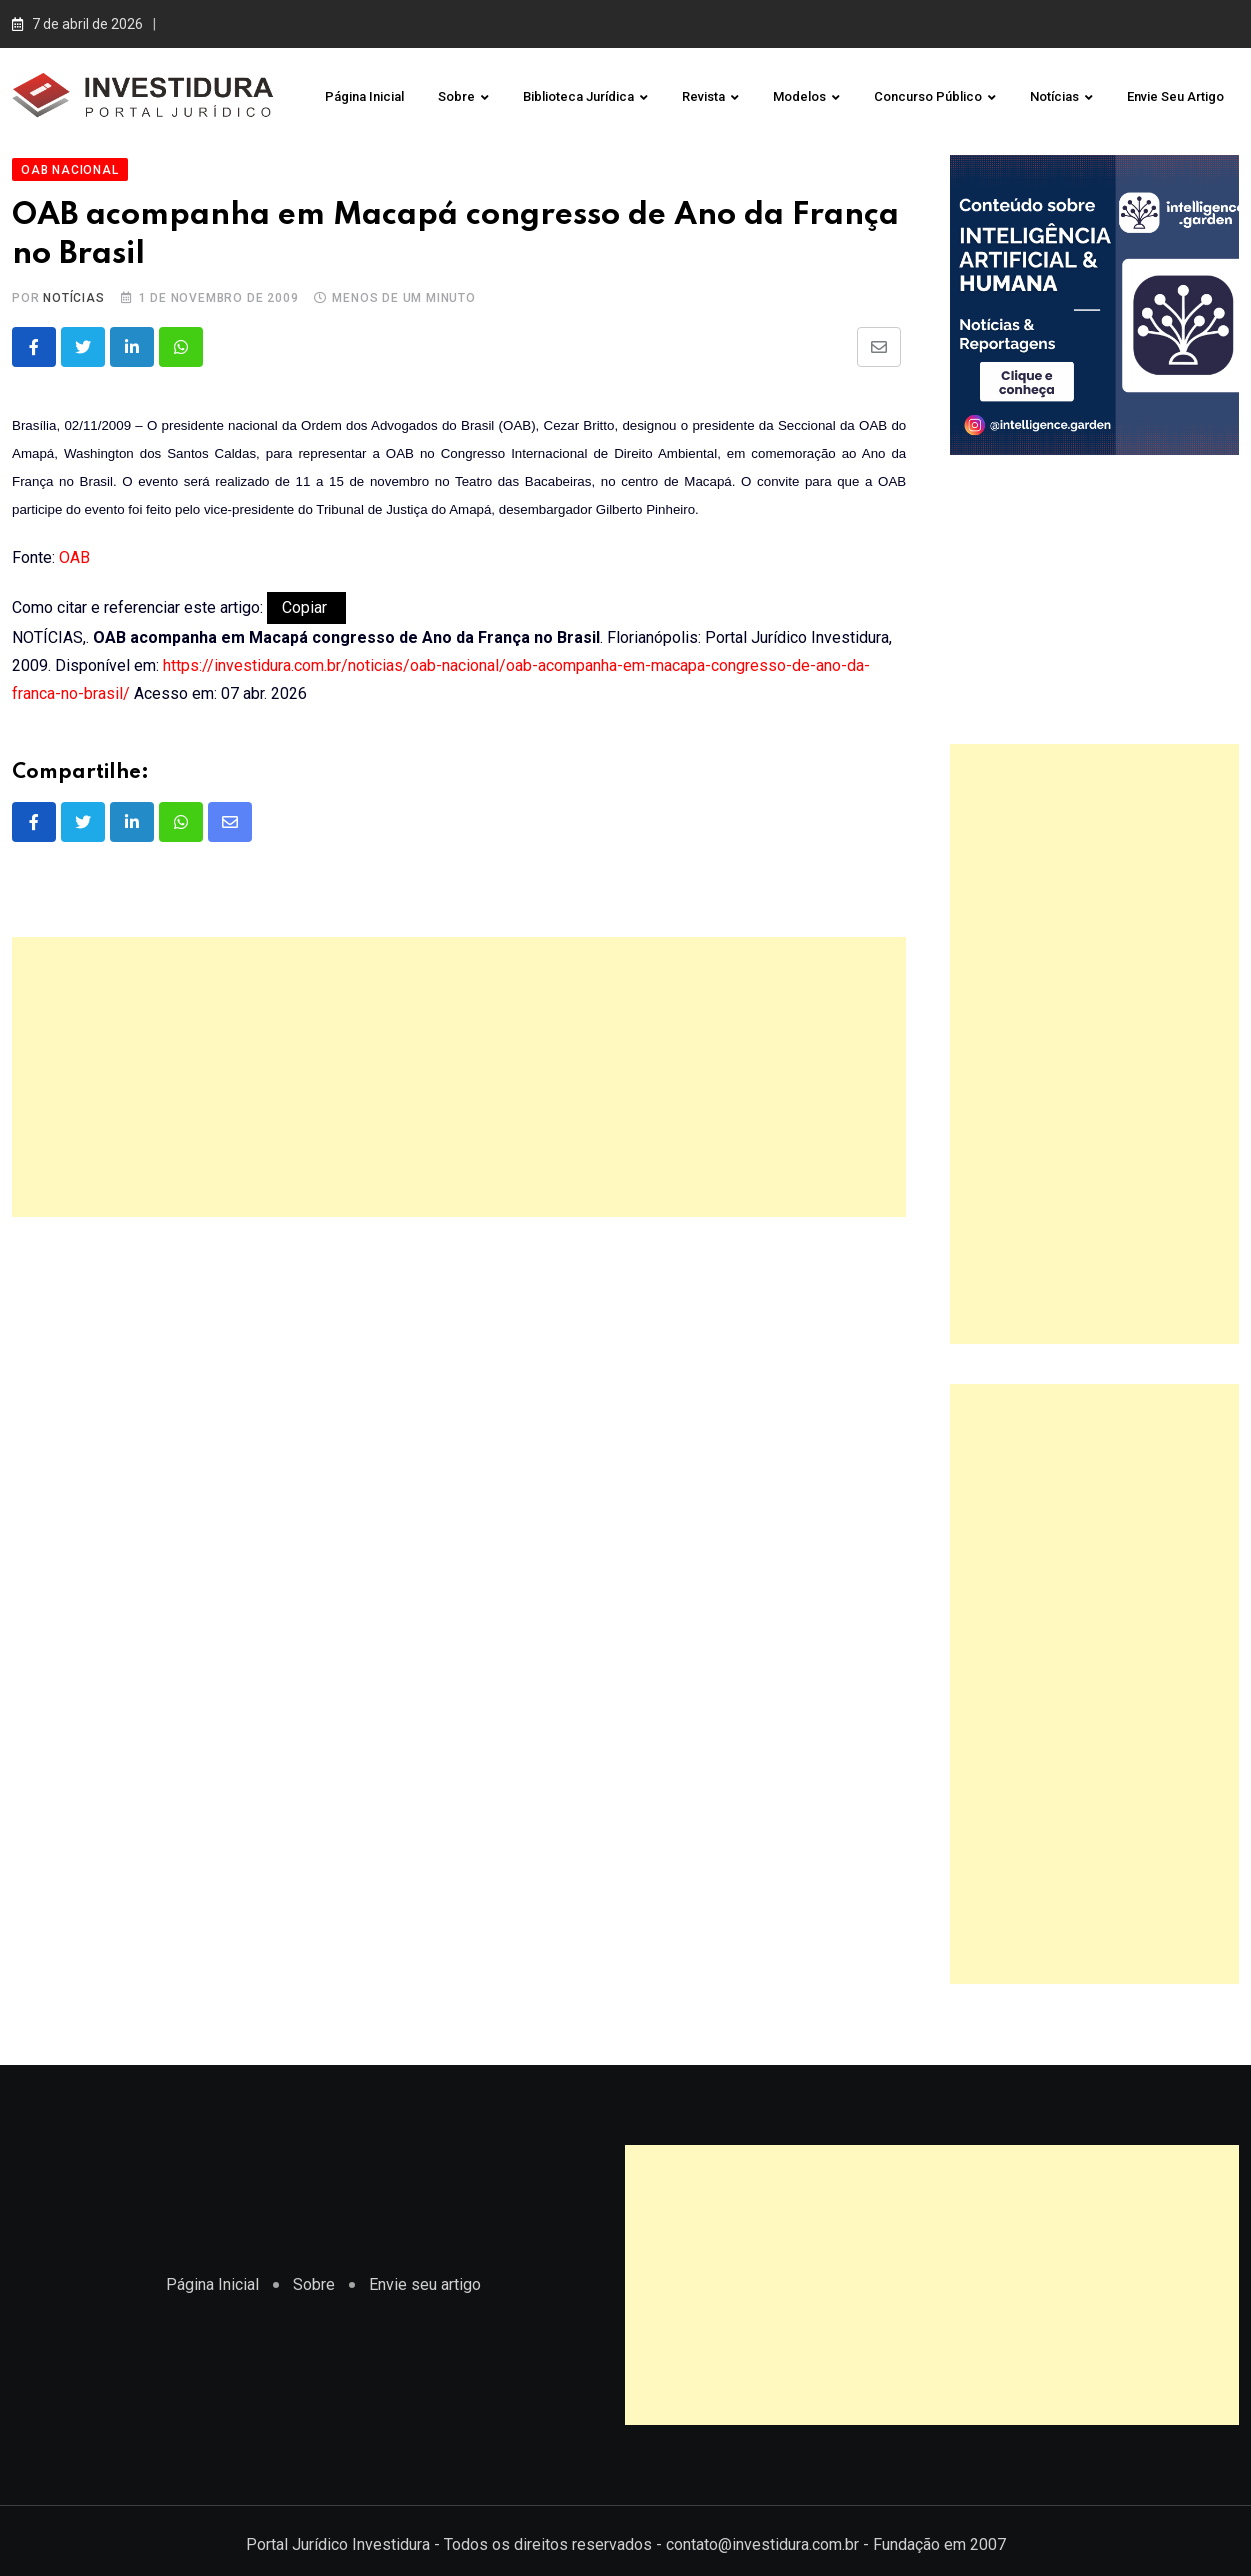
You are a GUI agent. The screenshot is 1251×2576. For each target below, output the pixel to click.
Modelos (799, 96)
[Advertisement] (459, 1069)
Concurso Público (928, 96)
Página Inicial (364, 96)
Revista (703, 96)
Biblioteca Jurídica (578, 96)
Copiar (306, 599)
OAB (74, 549)
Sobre (456, 96)
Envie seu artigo (1175, 96)
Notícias (1054, 96)
